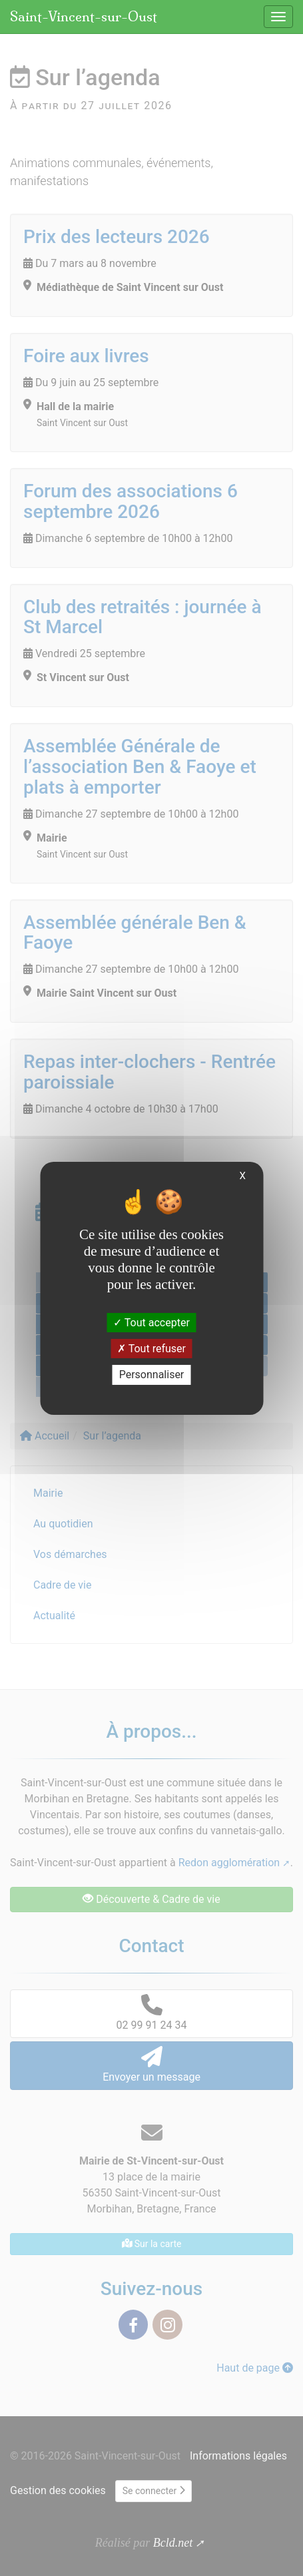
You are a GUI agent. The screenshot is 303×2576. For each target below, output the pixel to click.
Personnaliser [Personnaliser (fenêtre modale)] (151, 1374)
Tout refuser (151, 1348)
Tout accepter (151, 1322)
